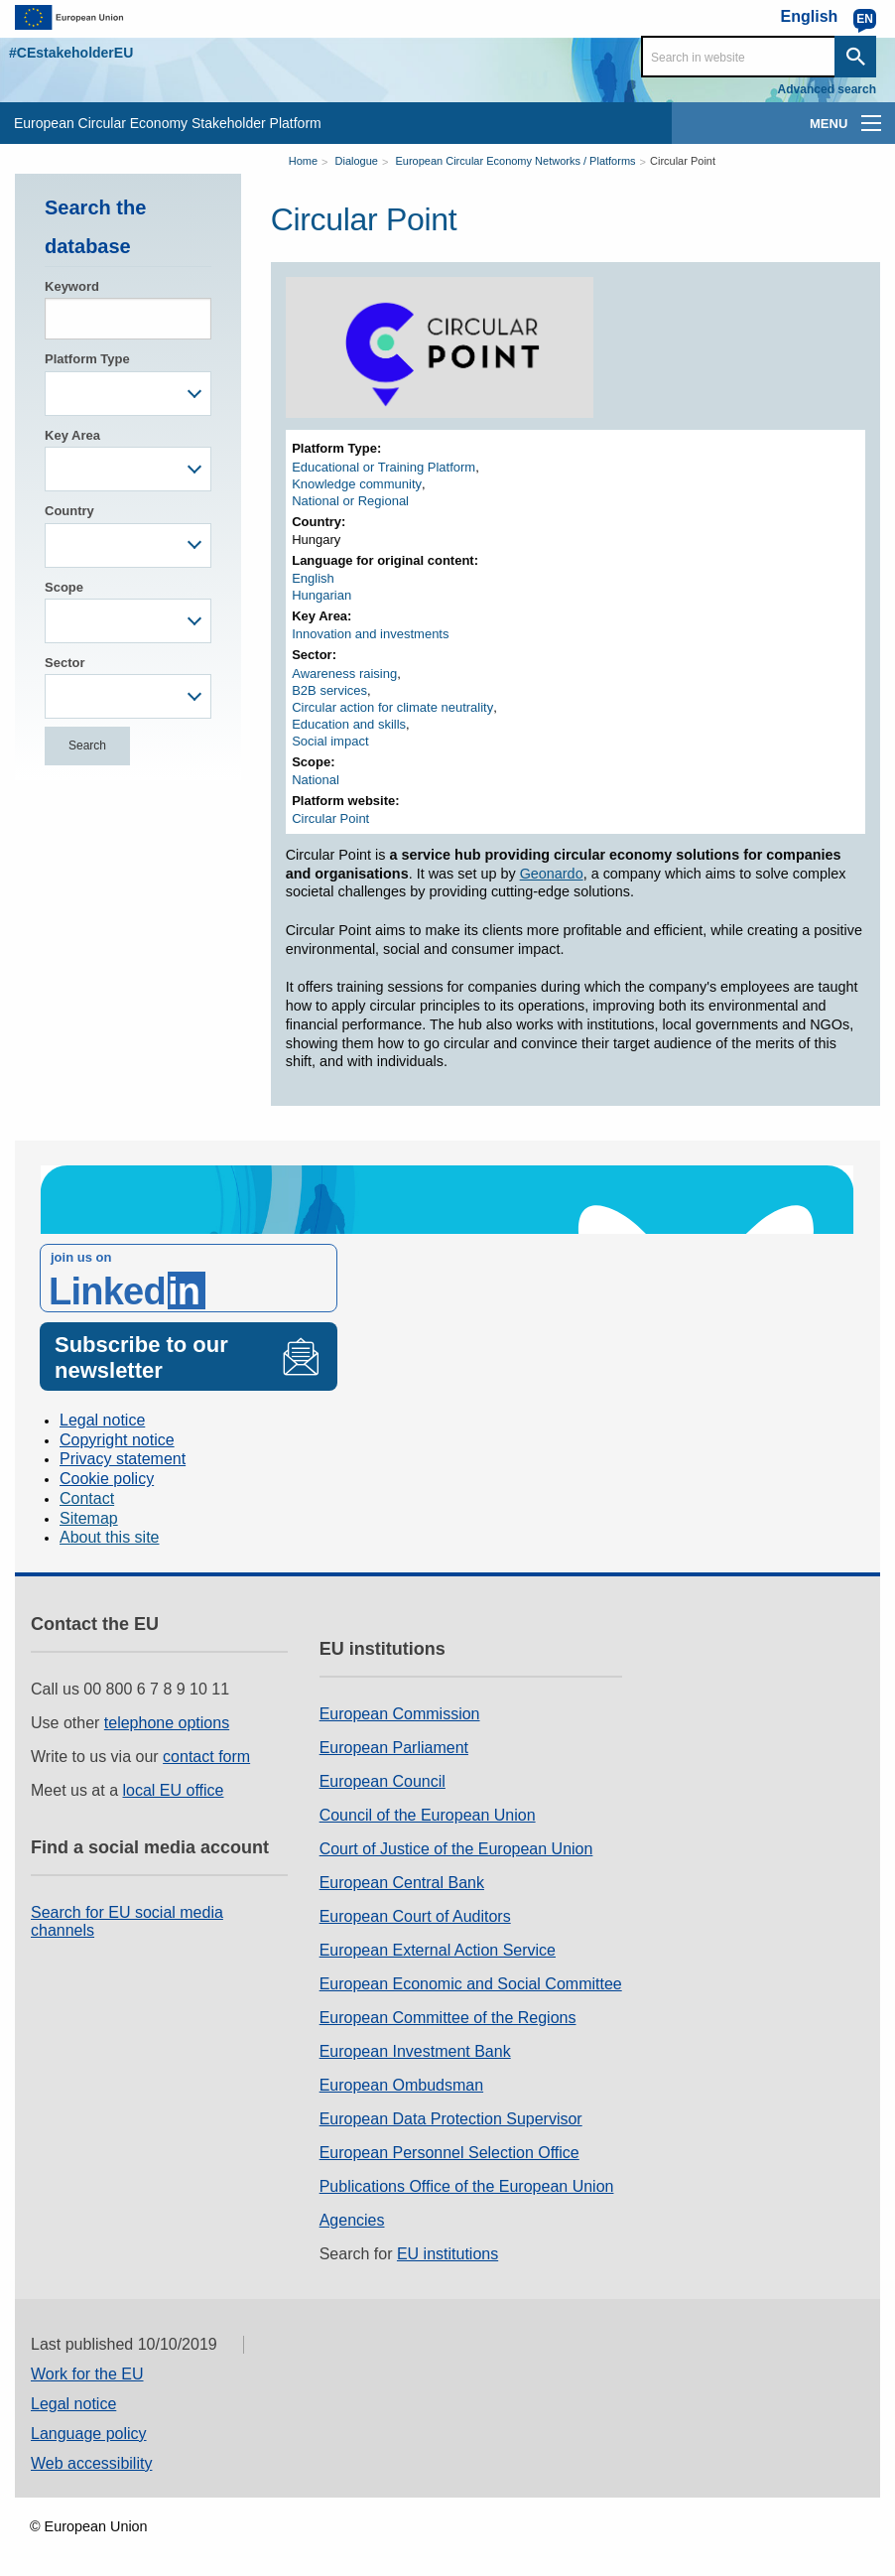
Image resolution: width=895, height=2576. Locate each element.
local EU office (173, 1790)
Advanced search (827, 89)
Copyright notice (117, 1439)
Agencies (352, 2220)
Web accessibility (91, 2463)
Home (303, 161)
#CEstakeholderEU (71, 53)
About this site (110, 1537)
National (315, 779)
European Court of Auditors (415, 1916)
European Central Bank (402, 1882)
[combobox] (128, 393)
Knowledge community (357, 483)
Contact (87, 1498)
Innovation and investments (370, 633)
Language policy (89, 2433)
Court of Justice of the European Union (456, 1848)
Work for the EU (87, 2374)
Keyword (72, 286)
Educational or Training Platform (383, 467)
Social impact (330, 741)
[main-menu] (871, 123)
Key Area (72, 435)
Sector (64, 662)
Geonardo (551, 873)
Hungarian (321, 595)
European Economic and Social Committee (471, 1983)
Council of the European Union (428, 1815)
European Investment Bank (415, 2051)
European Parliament (394, 1747)
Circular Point (682, 161)
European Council (383, 1781)
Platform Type (87, 358)
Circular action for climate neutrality (392, 707)
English (313, 578)
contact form (206, 1756)
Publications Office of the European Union (467, 2186)
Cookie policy (107, 1478)
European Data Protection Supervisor (451, 2118)
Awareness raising (344, 673)
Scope (64, 587)
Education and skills (349, 724)
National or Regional (350, 500)
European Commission (400, 1713)
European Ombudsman (401, 2085)
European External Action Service (438, 1950)
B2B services (329, 690)
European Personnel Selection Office (449, 2152)
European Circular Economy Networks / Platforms (515, 161)
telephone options (166, 1722)
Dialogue (356, 161)
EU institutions (447, 2253)
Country (69, 510)
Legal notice (102, 1420)
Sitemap (89, 1518)
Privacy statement (123, 1458)
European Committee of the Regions (448, 2017)
